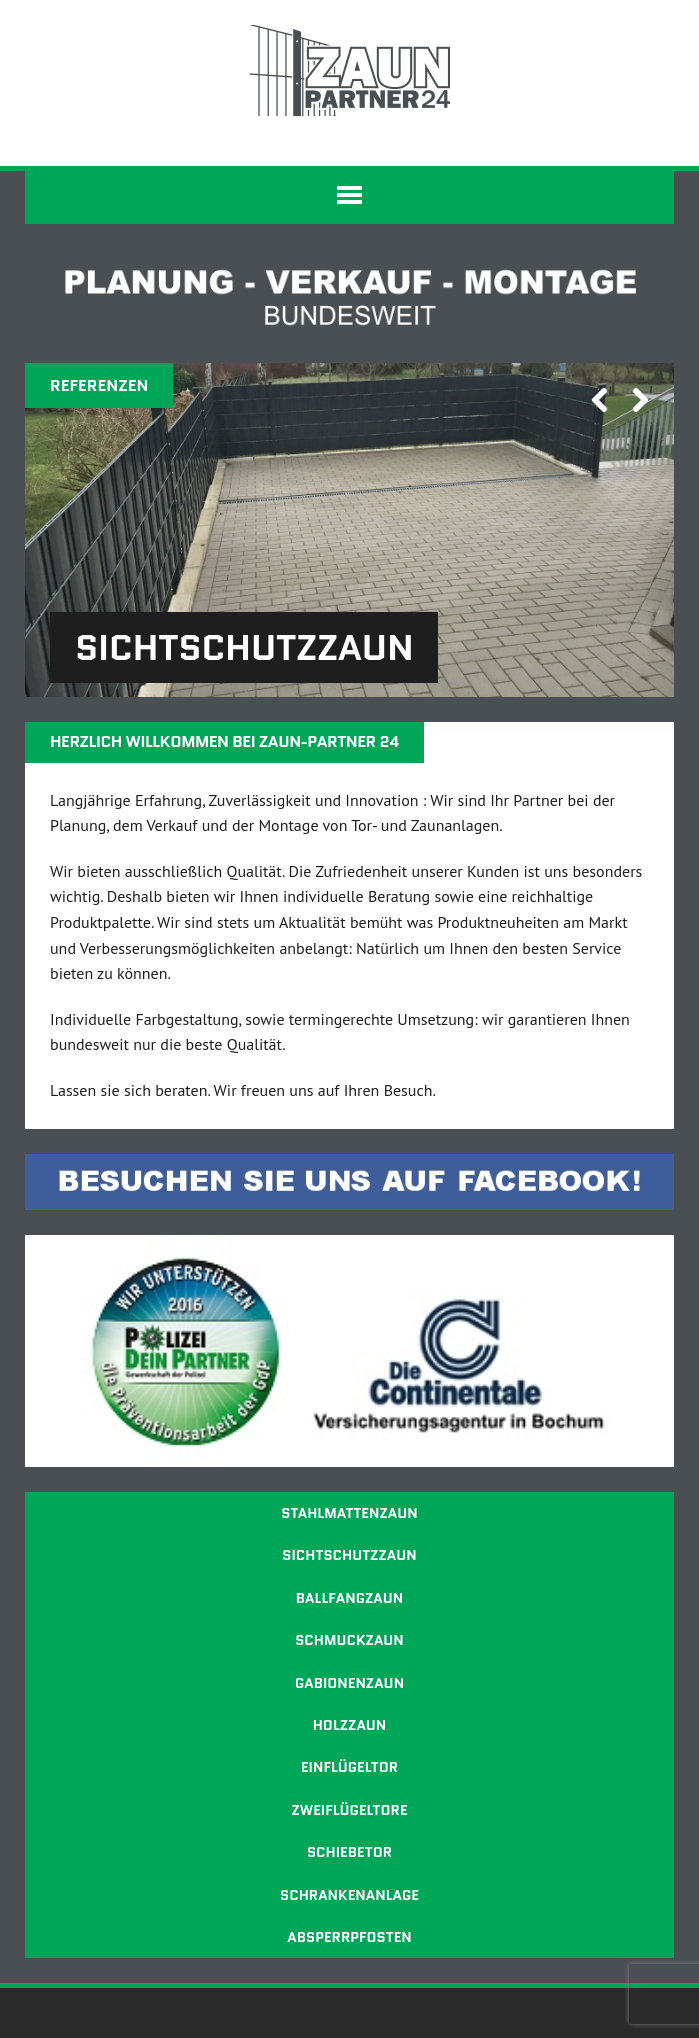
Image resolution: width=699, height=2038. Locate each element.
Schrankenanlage (349, 1895)
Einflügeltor (349, 1767)
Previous (592, 427)
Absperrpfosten (349, 1937)
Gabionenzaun (349, 1683)
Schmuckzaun (349, 1640)
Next (633, 427)
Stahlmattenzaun (349, 1513)
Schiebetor (349, 1852)
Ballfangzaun (349, 1598)
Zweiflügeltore (349, 1810)
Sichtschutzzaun (349, 1555)
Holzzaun (350, 1725)
